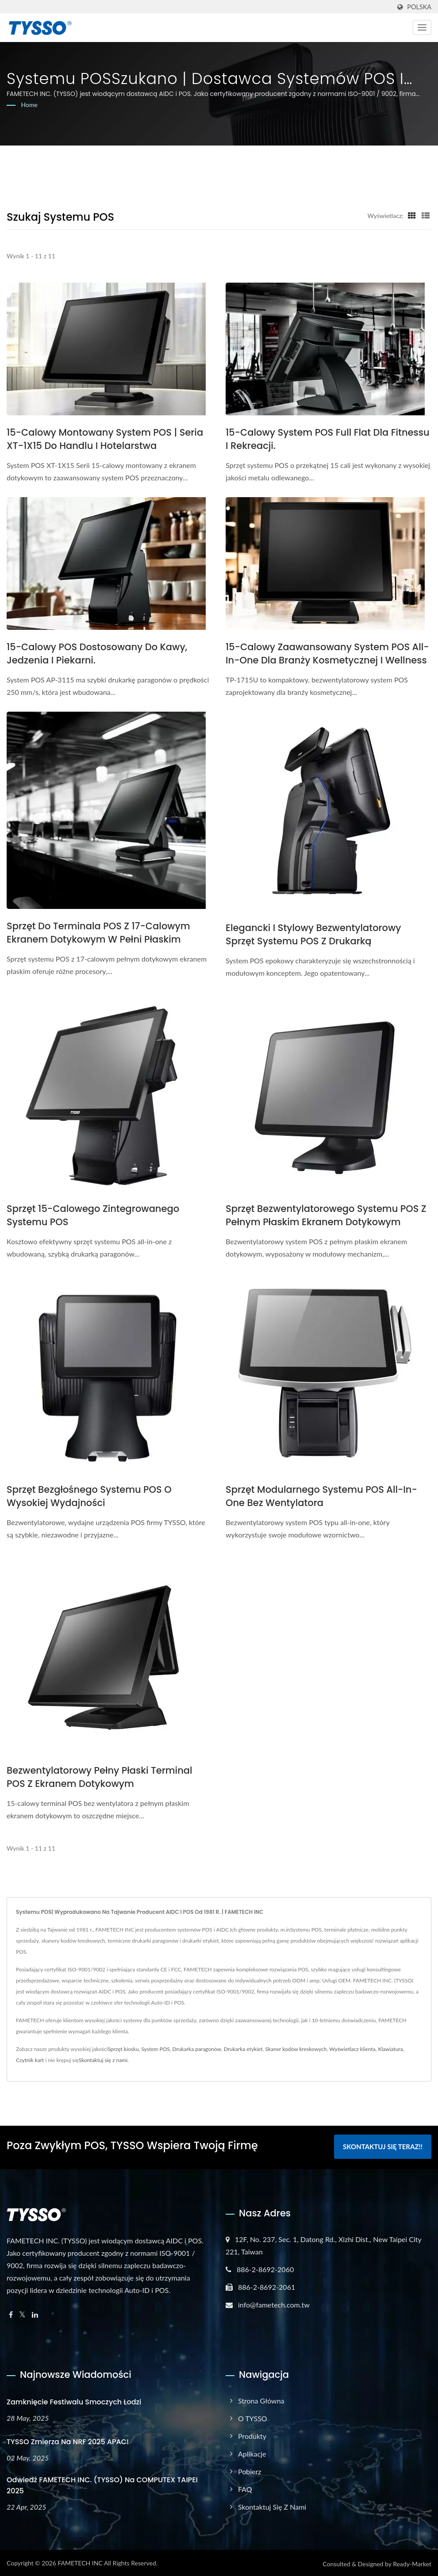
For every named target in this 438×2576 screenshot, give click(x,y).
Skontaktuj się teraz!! (383, 2146)
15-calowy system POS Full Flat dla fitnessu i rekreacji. (328, 439)
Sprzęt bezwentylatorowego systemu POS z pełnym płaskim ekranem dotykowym (326, 1215)
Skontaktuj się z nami (103, 2060)
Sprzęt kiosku (123, 2049)
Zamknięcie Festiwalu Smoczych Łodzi (74, 2401)
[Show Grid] (412, 215)
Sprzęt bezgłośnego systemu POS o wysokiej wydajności (89, 1496)
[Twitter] (22, 2313)
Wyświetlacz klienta (352, 2049)
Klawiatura (390, 2049)
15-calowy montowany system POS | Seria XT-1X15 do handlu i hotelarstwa (105, 439)
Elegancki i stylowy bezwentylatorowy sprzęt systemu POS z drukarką (313, 934)
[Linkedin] (35, 2313)
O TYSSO (252, 2417)
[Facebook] (11, 2313)
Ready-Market (412, 2562)
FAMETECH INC (80, 2561)
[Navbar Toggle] (422, 27)
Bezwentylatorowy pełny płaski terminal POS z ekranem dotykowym (99, 1777)
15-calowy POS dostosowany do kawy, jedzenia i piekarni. (97, 653)
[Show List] (425, 215)
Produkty (252, 2434)
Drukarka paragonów (197, 2049)
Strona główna (261, 2399)
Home (29, 104)
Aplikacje (252, 2452)
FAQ (245, 2488)
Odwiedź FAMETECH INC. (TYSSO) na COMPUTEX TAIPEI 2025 (102, 2484)
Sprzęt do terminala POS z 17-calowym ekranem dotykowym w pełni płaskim (98, 933)
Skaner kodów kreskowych (296, 2049)
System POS (155, 2049)
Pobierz (249, 2470)
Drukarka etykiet (243, 2049)
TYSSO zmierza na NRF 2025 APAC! (68, 2440)
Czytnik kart (30, 2060)
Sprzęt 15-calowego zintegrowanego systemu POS (93, 1215)
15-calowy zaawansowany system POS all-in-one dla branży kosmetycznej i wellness (327, 653)
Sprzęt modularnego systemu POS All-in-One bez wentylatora (321, 1496)
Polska (419, 7)
